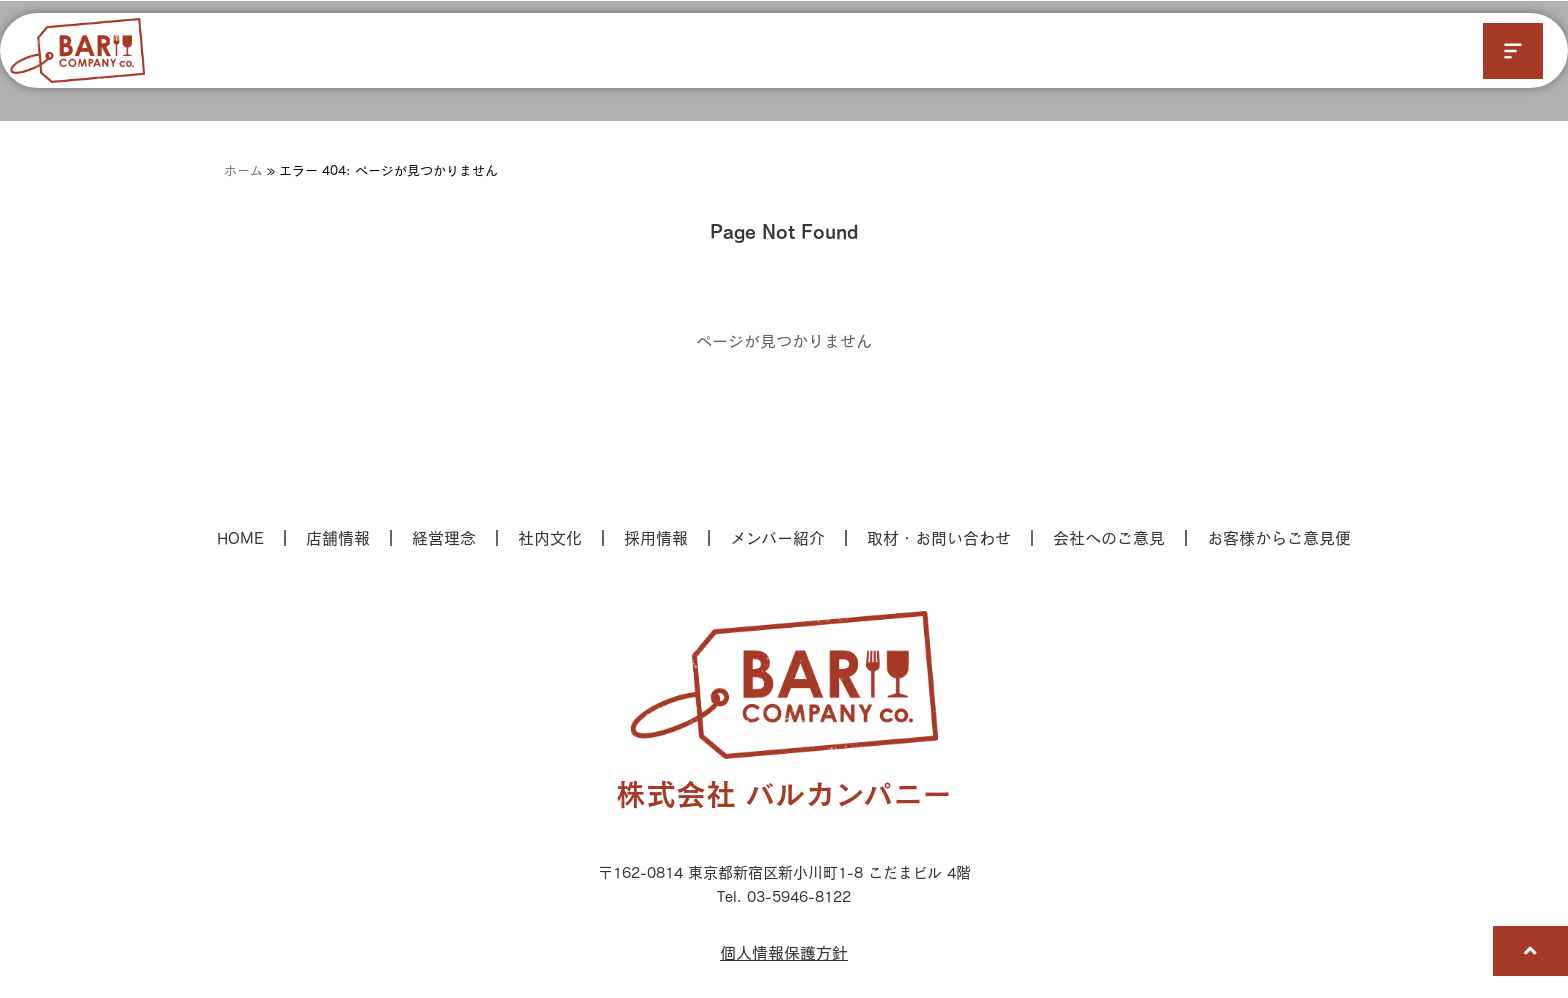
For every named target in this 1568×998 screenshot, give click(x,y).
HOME (240, 537)
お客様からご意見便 (1279, 537)
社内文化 (550, 537)
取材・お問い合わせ (939, 537)
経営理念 (444, 537)
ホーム (243, 170)
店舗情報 (338, 537)
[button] (1513, 51)
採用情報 (656, 537)
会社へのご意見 (1109, 537)
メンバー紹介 (777, 537)
